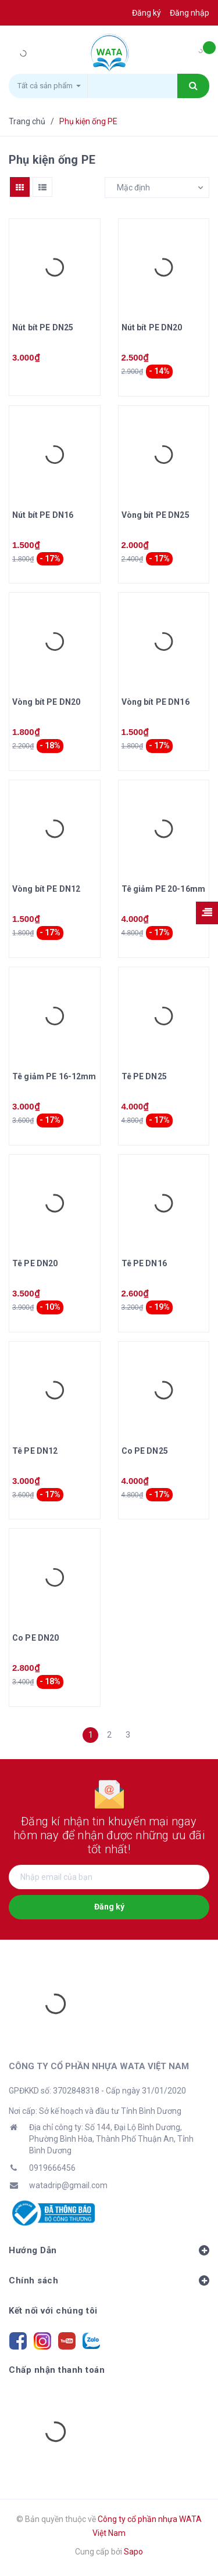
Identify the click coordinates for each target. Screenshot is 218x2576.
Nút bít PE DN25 (42, 327)
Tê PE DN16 (144, 1263)
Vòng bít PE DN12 (46, 889)
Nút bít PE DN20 (152, 327)
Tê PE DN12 (35, 1450)
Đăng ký (109, 1906)
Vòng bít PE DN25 (155, 515)
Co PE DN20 (35, 1637)
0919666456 (52, 2168)
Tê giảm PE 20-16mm (163, 889)
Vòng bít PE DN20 (46, 702)
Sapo (133, 2551)
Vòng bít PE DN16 (155, 702)
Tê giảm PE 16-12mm (54, 1076)
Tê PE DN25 (144, 1076)
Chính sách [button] (109, 2280)
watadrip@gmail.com (68, 2185)
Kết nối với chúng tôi (53, 2310)
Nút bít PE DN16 (42, 515)
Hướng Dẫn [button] (109, 2250)
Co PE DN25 (144, 1450)
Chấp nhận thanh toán (57, 2370)
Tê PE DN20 (35, 1263)
